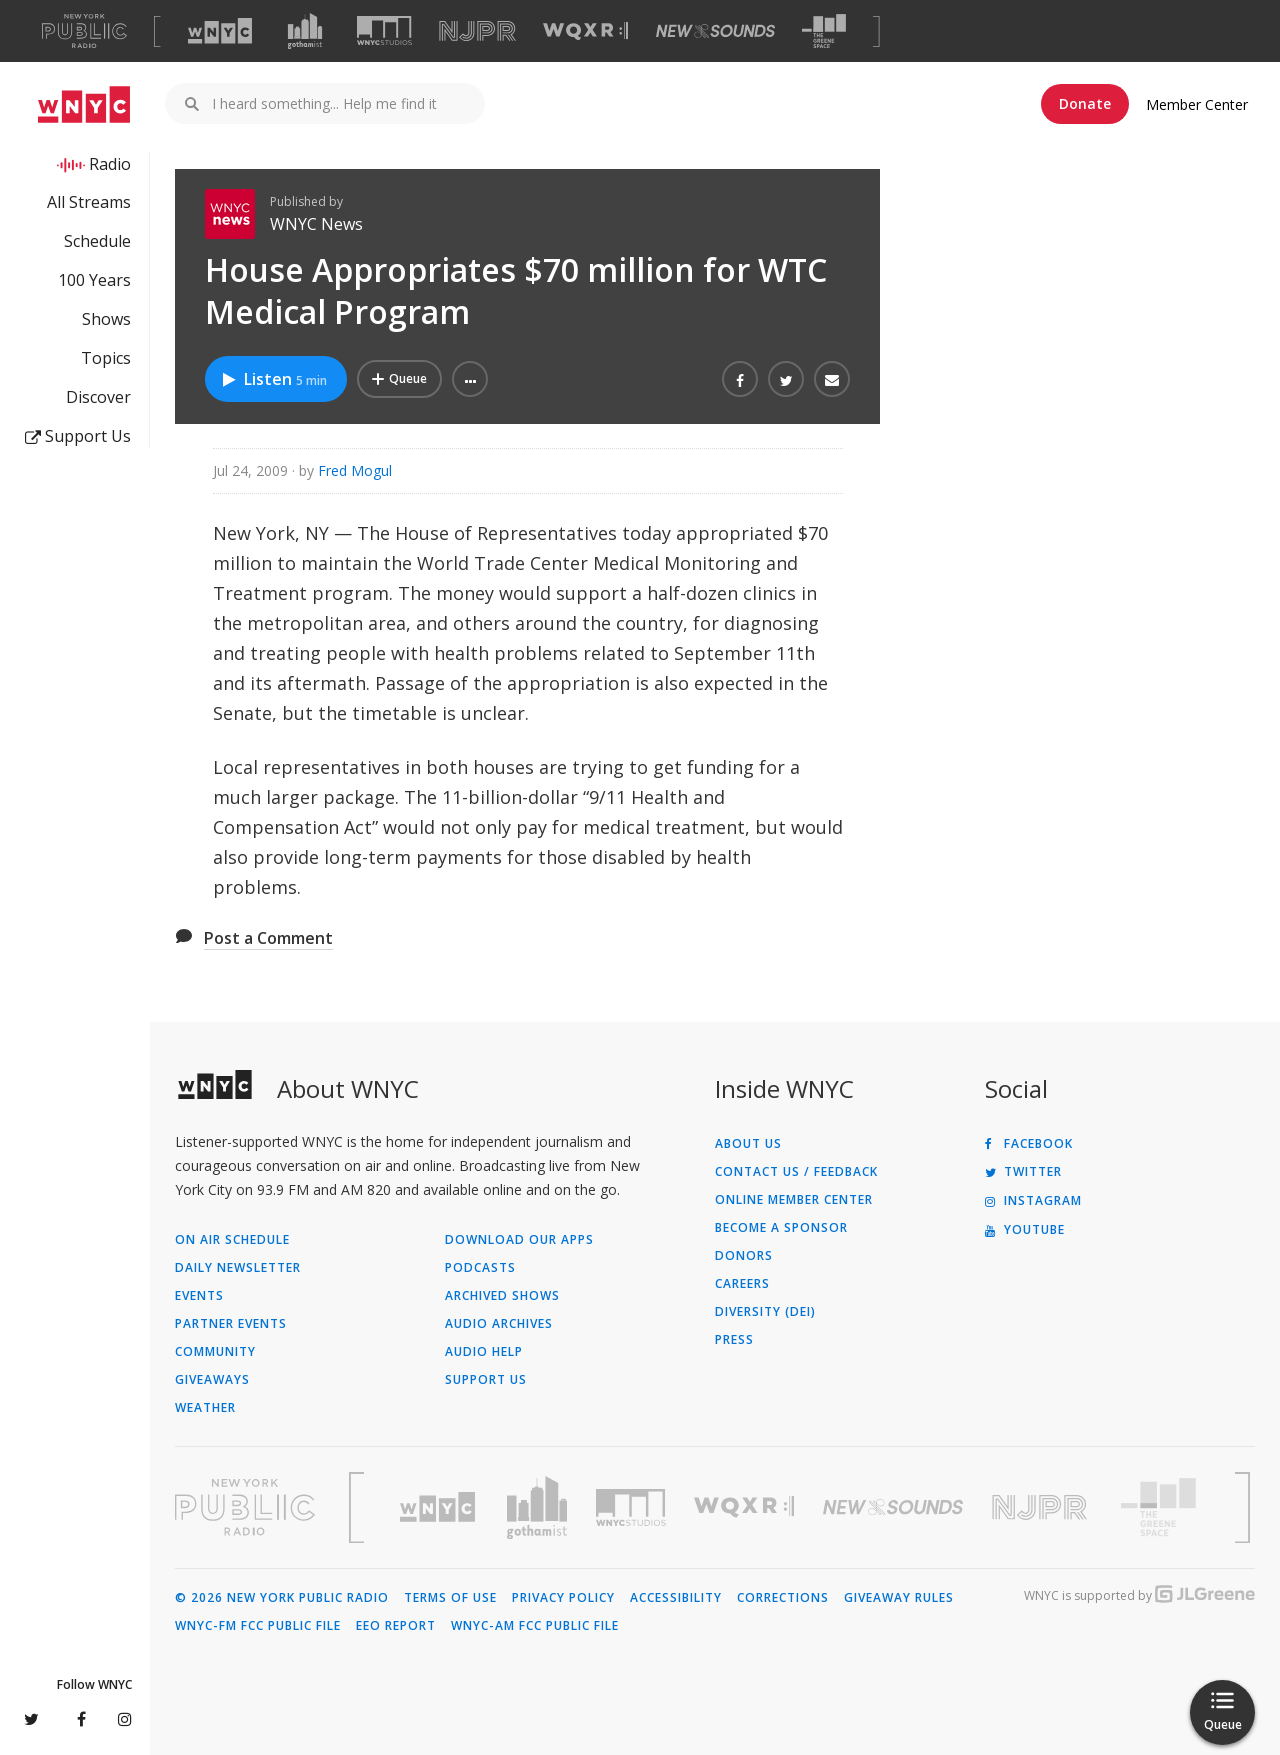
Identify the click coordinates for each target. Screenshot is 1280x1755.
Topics (106, 358)
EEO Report (396, 1626)
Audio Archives (499, 1324)
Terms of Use (450, 1598)
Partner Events (231, 1324)
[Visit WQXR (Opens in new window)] (585, 31)
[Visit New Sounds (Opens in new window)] (715, 31)
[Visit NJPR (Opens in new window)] (477, 31)
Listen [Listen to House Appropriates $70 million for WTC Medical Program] (273, 379)
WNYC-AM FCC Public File (535, 1626)
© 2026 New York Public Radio (282, 1598)
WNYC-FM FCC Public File (258, 1626)
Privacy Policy (563, 1598)
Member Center (1197, 104)
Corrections (783, 1598)
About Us (748, 1144)
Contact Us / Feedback (796, 1172)
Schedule (97, 241)
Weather (205, 1408)
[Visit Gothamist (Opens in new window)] (305, 31)
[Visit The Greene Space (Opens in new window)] (824, 31)
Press (734, 1340)
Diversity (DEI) (765, 1312)
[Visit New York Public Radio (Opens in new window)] (245, 1507)
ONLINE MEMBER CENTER (794, 1200)
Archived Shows (502, 1296)
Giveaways (212, 1380)
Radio (110, 164)
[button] (470, 379)
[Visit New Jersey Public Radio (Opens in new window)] (1042, 1507)
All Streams (89, 202)
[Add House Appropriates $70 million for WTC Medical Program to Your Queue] (399, 379)
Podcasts (480, 1268)
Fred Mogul (355, 470)
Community (215, 1352)
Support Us (78, 436)
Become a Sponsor (781, 1228)
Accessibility (676, 1598)
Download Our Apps (519, 1240)
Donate (1085, 103)
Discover (98, 397)
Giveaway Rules (899, 1598)
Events (199, 1296)
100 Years (94, 280)
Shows (106, 319)
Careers (742, 1284)
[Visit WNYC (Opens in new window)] (220, 31)
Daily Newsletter (238, 1268)
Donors (744, 1256)
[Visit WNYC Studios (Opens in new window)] (384, 30)
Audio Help (484, 1352)
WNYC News (316, 224)
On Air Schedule (232, 1240)
